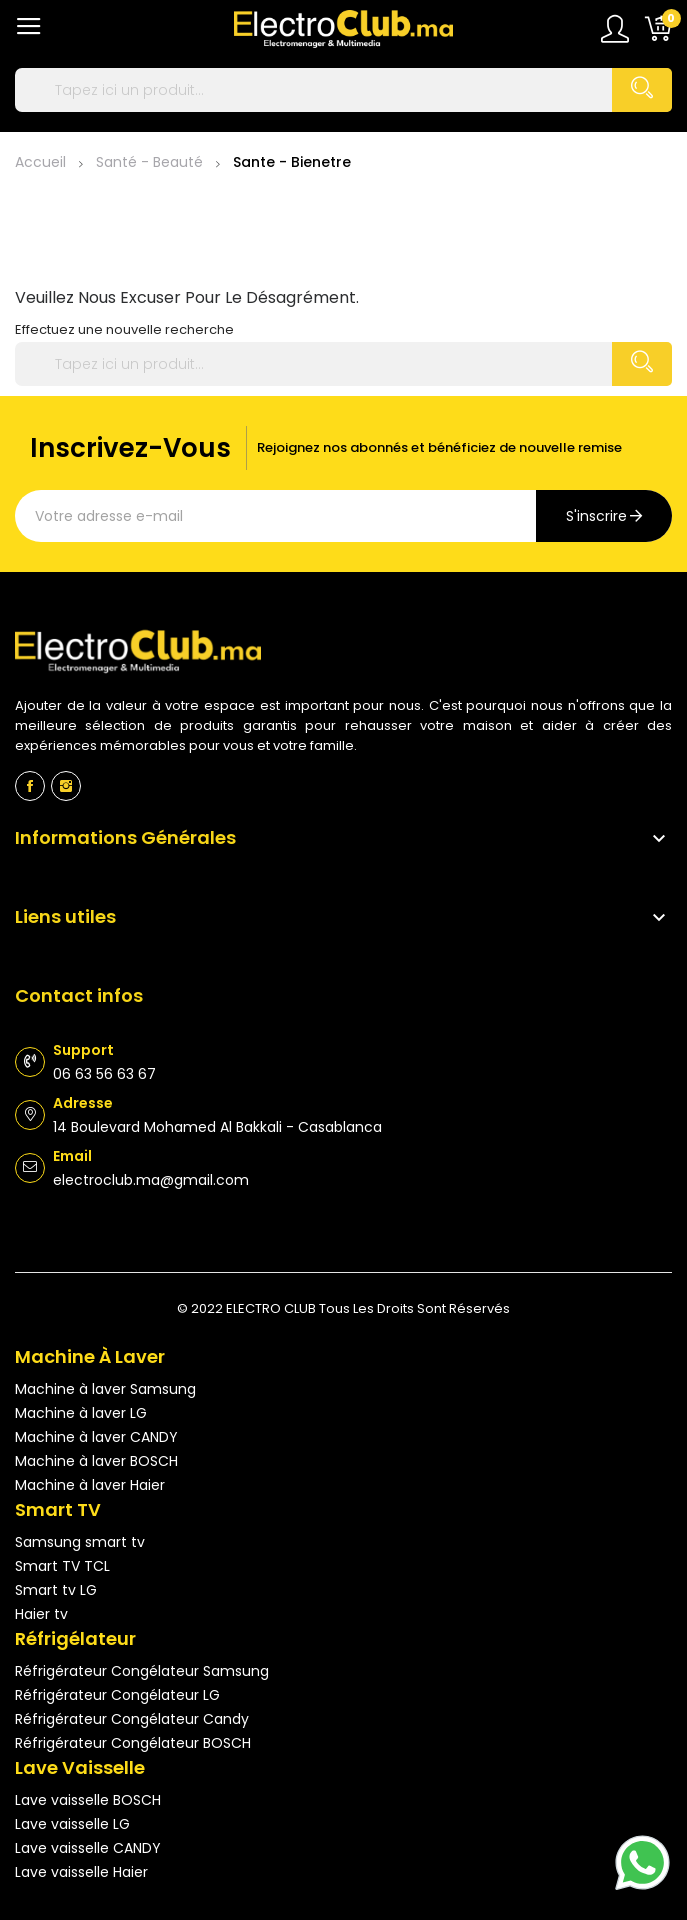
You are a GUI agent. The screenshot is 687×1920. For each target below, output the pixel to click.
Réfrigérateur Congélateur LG (117, 1695)
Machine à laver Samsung (105, 1389)
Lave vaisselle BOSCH (88, 1800)
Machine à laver (90, 1356)
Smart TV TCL (62, 1566)
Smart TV (58, 1509)
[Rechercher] (343, 90)
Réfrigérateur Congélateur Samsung (142, 1671)
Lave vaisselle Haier (81, 1872)
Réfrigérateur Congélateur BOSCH (133, 1743)
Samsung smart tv (80, 1542)
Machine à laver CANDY (96, 1437)
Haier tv (41, 1614)
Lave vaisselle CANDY (88, 1848)
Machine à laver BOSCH (96, 1461)
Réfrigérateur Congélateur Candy (132, 1719)
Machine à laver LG (81, 1413)
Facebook (30, 786)
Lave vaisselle (80, 1767)
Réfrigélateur (75, 1638)
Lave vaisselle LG (72, 1824)
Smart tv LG (56, 1590)
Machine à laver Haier (90, 1485)
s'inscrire (596, 516)
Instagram (66, 786)
